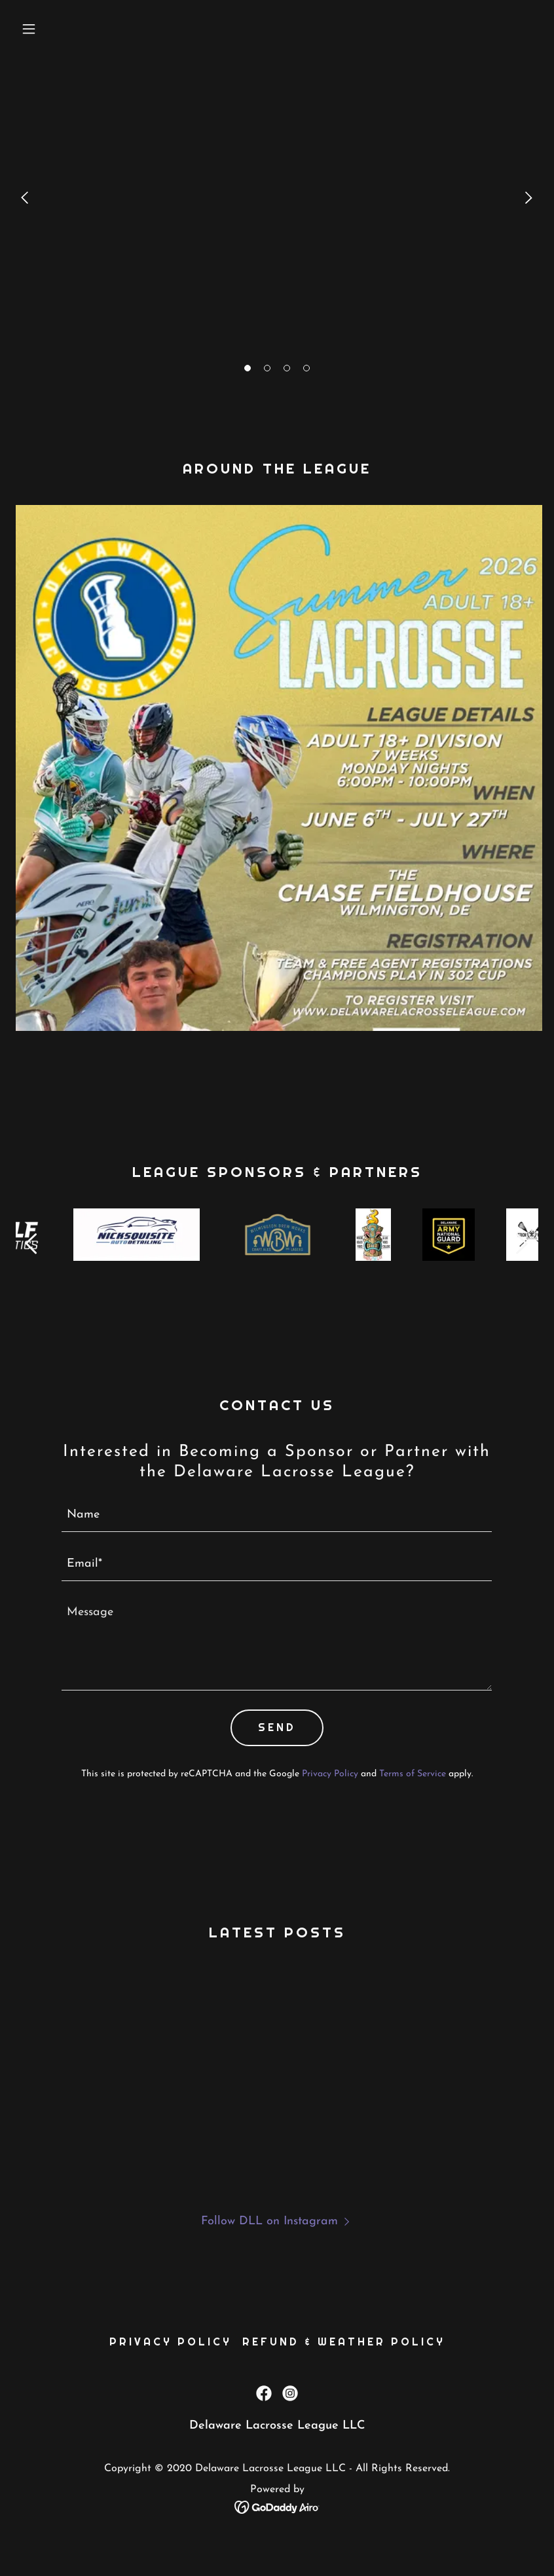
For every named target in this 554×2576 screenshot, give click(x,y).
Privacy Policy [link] (330, 1774)
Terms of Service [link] (412, 1774)
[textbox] (277, 1515)
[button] (247, 368)
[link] (264, 2419)
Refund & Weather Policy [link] (343, 2367)
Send (277, 1727)
